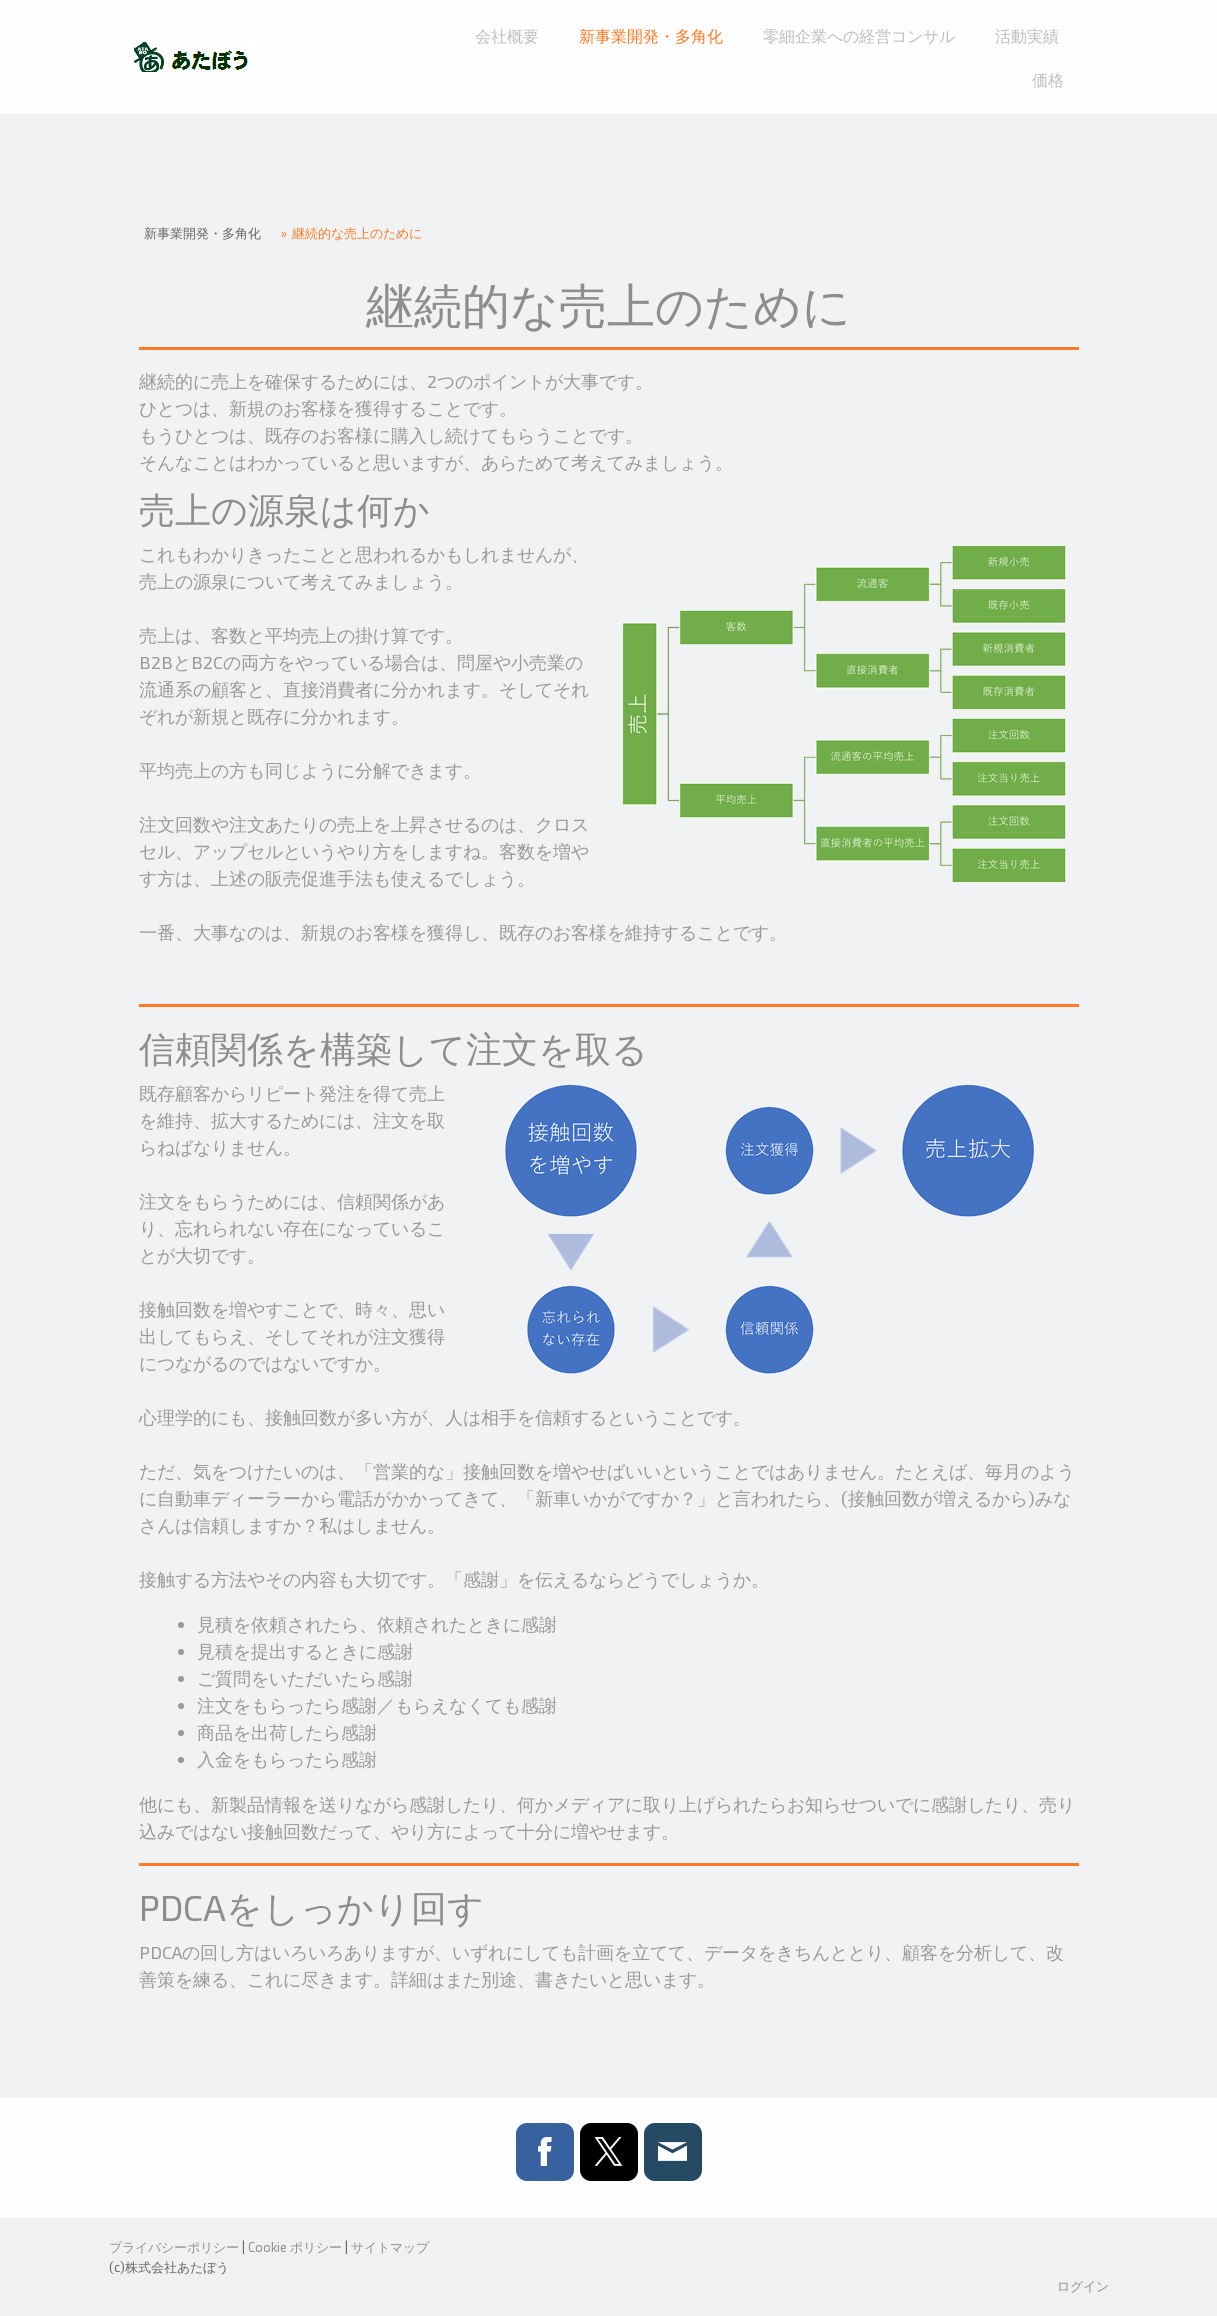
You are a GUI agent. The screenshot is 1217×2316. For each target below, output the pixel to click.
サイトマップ (390, 2247)
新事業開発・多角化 (651, 35)
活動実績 (1027, 35)
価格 (1048, 79)
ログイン (1083, 2286)
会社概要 (507, 35)
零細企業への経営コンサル (859, 35)
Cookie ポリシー (295, 2247)
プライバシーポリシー (174, 2247)
